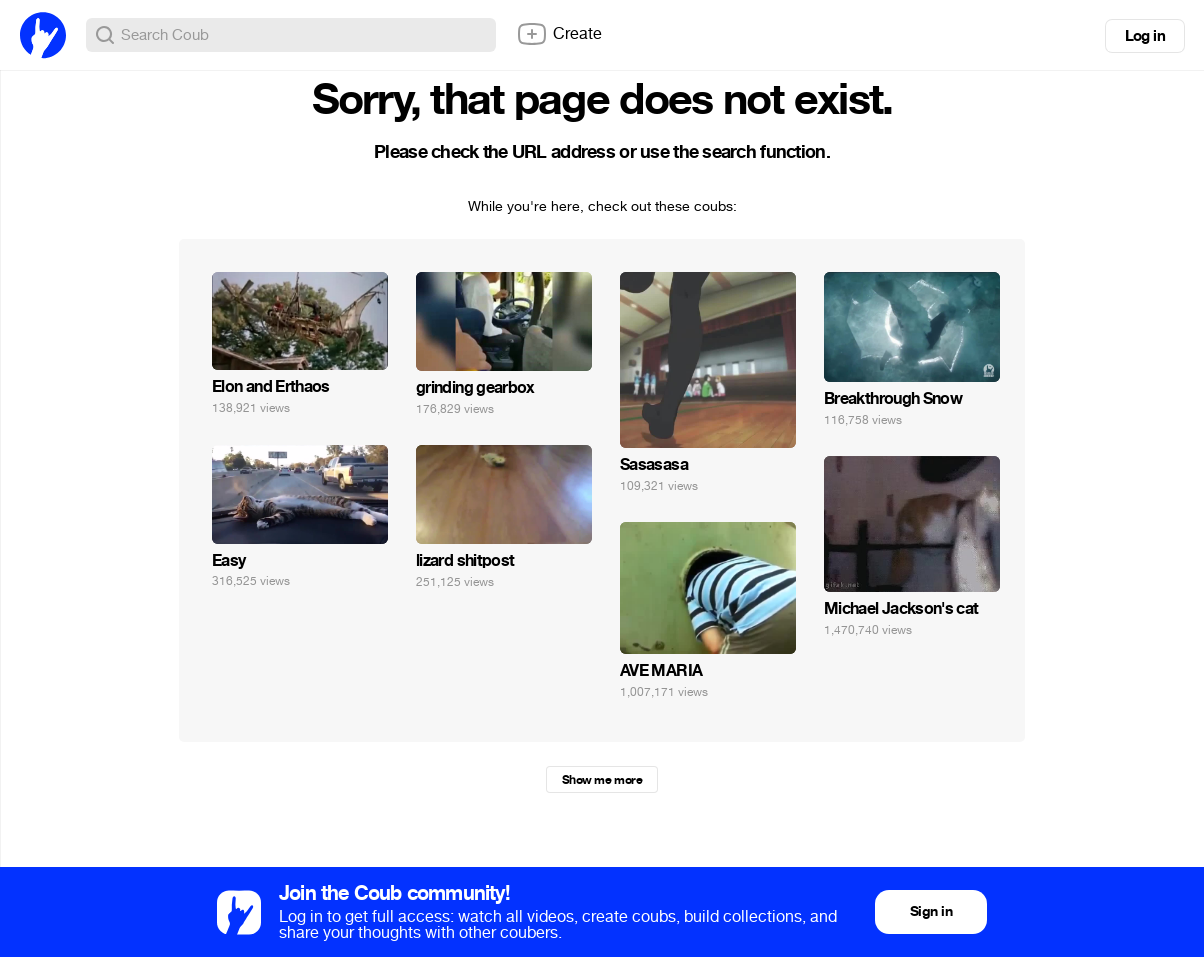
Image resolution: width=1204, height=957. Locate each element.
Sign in (931, 911)
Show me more (602, 780)
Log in (1145, 36)
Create (559, 34)
